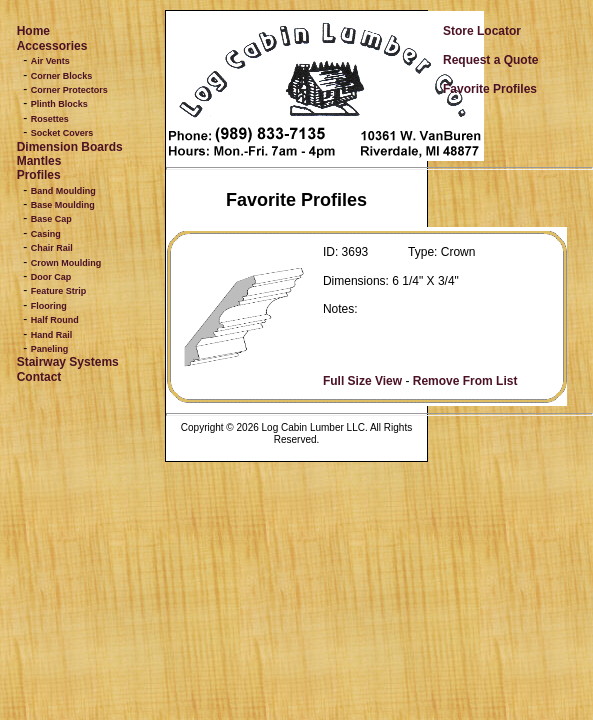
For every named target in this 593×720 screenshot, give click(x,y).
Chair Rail (52, 248)
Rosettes (50, 119)
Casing (46, 234)
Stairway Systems (68, 362)
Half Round (55, 320)
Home (33, 31)
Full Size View (362, 381)
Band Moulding (63, 191)
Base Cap (51, 219)
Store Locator (482, 31)
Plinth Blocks (59, 104)
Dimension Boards (70, 147)
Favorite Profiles (490, 89)
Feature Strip (59, 291)
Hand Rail (52, 335)
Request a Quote (490, 60)
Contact (39, 377)
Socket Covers (62, 133)
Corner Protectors (69, 90)
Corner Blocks (62, 76)
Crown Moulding (66, 263)
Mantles (39, 161)
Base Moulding (63, 205)
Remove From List (465, 381)
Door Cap (51, 277)
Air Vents (50, 61)
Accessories (52, 46)
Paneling (50, 349)
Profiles (39, 175)
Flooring (49, 306)
